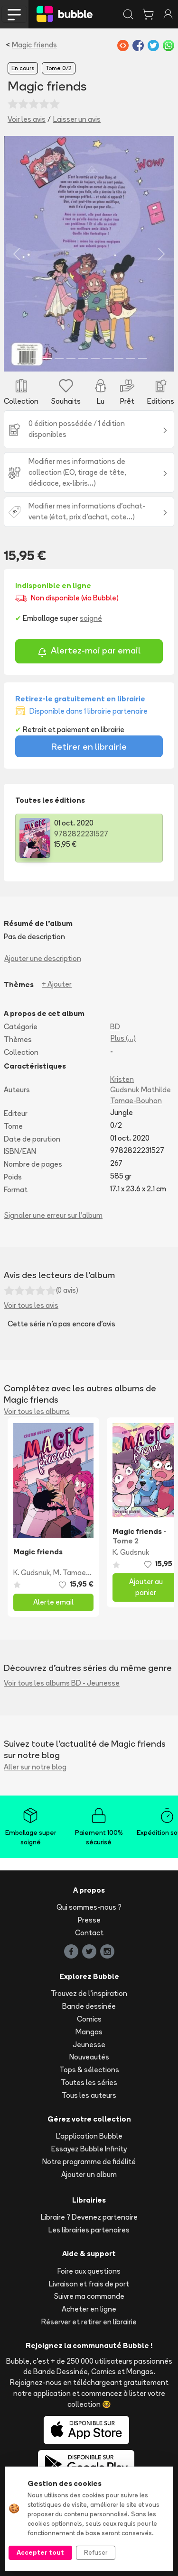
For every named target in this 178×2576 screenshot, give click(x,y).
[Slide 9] (130, 358)
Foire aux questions (89, 2271)
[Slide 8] (118, 358)
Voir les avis (27, 119)
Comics (89, 2018)
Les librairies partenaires (89, 2229)
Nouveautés (89, 2056)
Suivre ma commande (89, 2296)
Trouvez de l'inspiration (89, 1993)
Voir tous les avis (31, 1305)
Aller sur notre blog (35, 1766)
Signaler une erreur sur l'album (53, 1215)
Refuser (95, 2552)
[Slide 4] (70, 358)
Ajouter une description (42, 958)
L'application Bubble (89, 2136)
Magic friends (34, 44)
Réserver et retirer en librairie (89, 2321)
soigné (91, 618)
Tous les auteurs (89, 2095)
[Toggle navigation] (14, 14)
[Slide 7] (107, 358)
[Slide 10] (142, 358)
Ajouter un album (89, 2174)
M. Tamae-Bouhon (83, 1572)
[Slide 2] (47, 358)
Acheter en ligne (89, 2308)
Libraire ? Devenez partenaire (89, 2217)
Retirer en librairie (89, 746)
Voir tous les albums (37, 1411)
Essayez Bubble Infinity (89, 2148)
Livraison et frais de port (89, 2283)
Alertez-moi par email (89, 651)
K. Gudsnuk (31, 1572)
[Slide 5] (82, 358)
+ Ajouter (57, 984)
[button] (16, 254)
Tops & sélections (89, 2069)
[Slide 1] (35, 358)
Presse (89, 1919)
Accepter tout (40, 2552)
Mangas (89, 2031)
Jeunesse (89, 2044)
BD (115, 1026)
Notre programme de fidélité (89, 2161)
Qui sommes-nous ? (89, 1907)
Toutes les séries (89, 2082)
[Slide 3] (59, 358)
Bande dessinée (89, 2006)
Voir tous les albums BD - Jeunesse (62, 1682)
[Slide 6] (95, 358)
